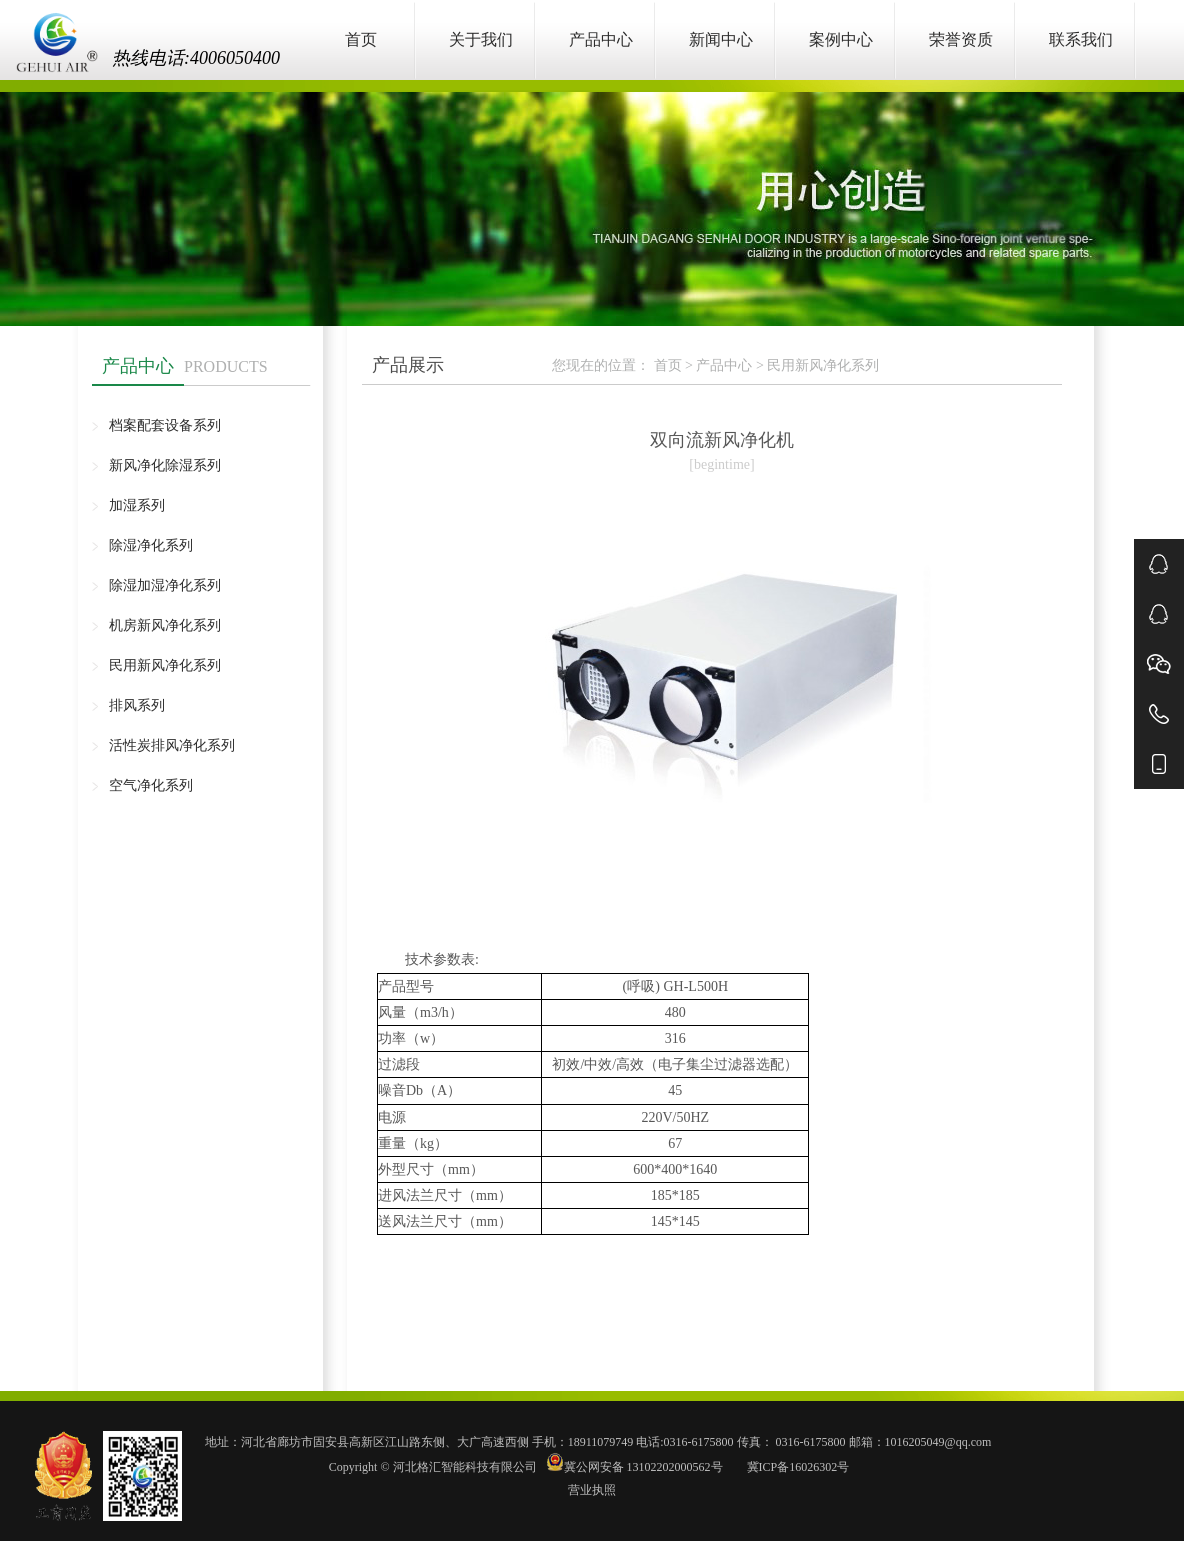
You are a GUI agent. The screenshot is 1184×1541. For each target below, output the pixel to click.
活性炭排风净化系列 (172, 745)
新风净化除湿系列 (165, 465)
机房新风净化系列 (165, 625)
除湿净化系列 (151, 545)
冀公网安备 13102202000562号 (636, 1467)
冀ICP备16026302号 (797, 1467)
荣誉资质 (961, 39)
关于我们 (481, 39)
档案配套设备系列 (165, 425)
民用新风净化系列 (165, 665)
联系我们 (1081, 39)
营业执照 (592, 1490)
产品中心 (601, 39)
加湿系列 (137, 505)
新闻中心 (721, 39)
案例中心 (841, 39)
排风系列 (137, 705)
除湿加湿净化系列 (165, 585)
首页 (361, 39)
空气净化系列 (151, 785)
